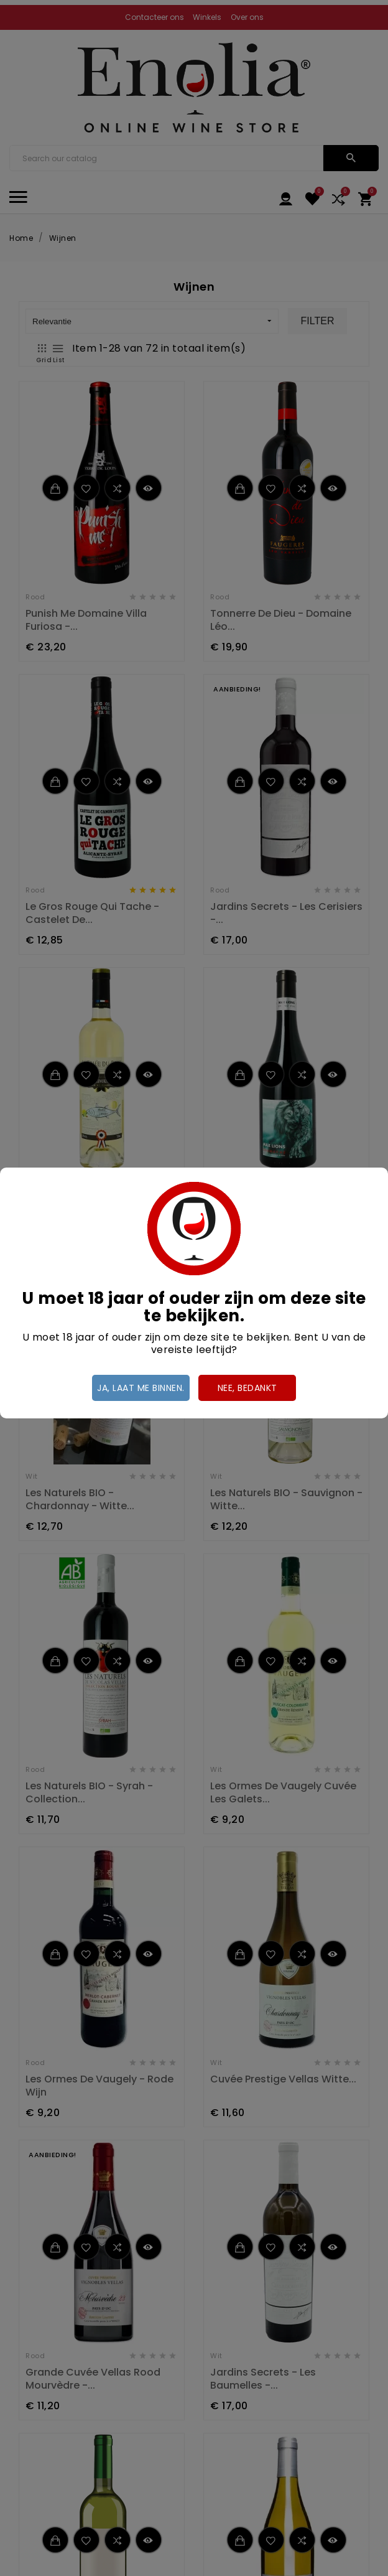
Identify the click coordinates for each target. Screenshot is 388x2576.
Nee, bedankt (247, 1388)
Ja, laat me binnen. (141, 1388)
